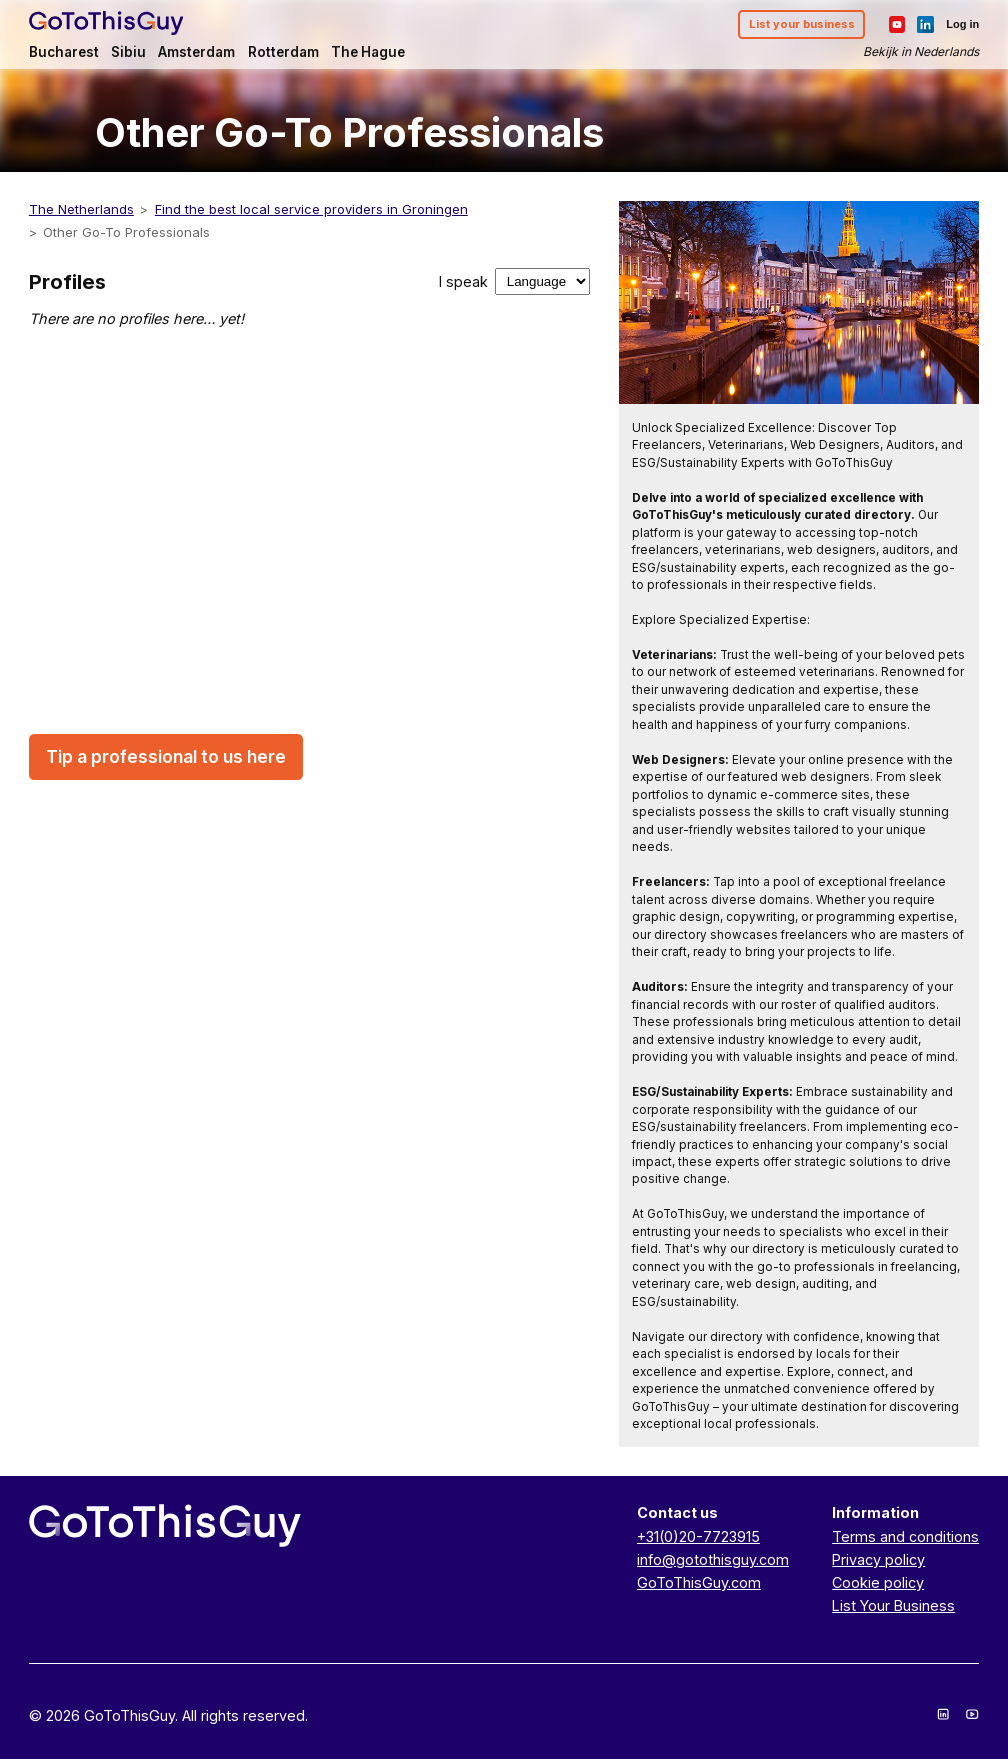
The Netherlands (81, 209)
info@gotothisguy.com (713, 1559)
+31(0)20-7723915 (698, 1536)
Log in (962, 24)
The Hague (368, 52)
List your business (802, 24)
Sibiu (128, 52)
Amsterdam (196, 52)
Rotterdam (283, 52)
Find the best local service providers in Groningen (311, 209)
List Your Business (893, 1605)
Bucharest (64, 52)
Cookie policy (878, 1582)
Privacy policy (878, 1559)
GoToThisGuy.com (699, 1582)
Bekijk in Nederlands (921, 51)
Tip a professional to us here (166, 757)
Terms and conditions (905, 1536)
